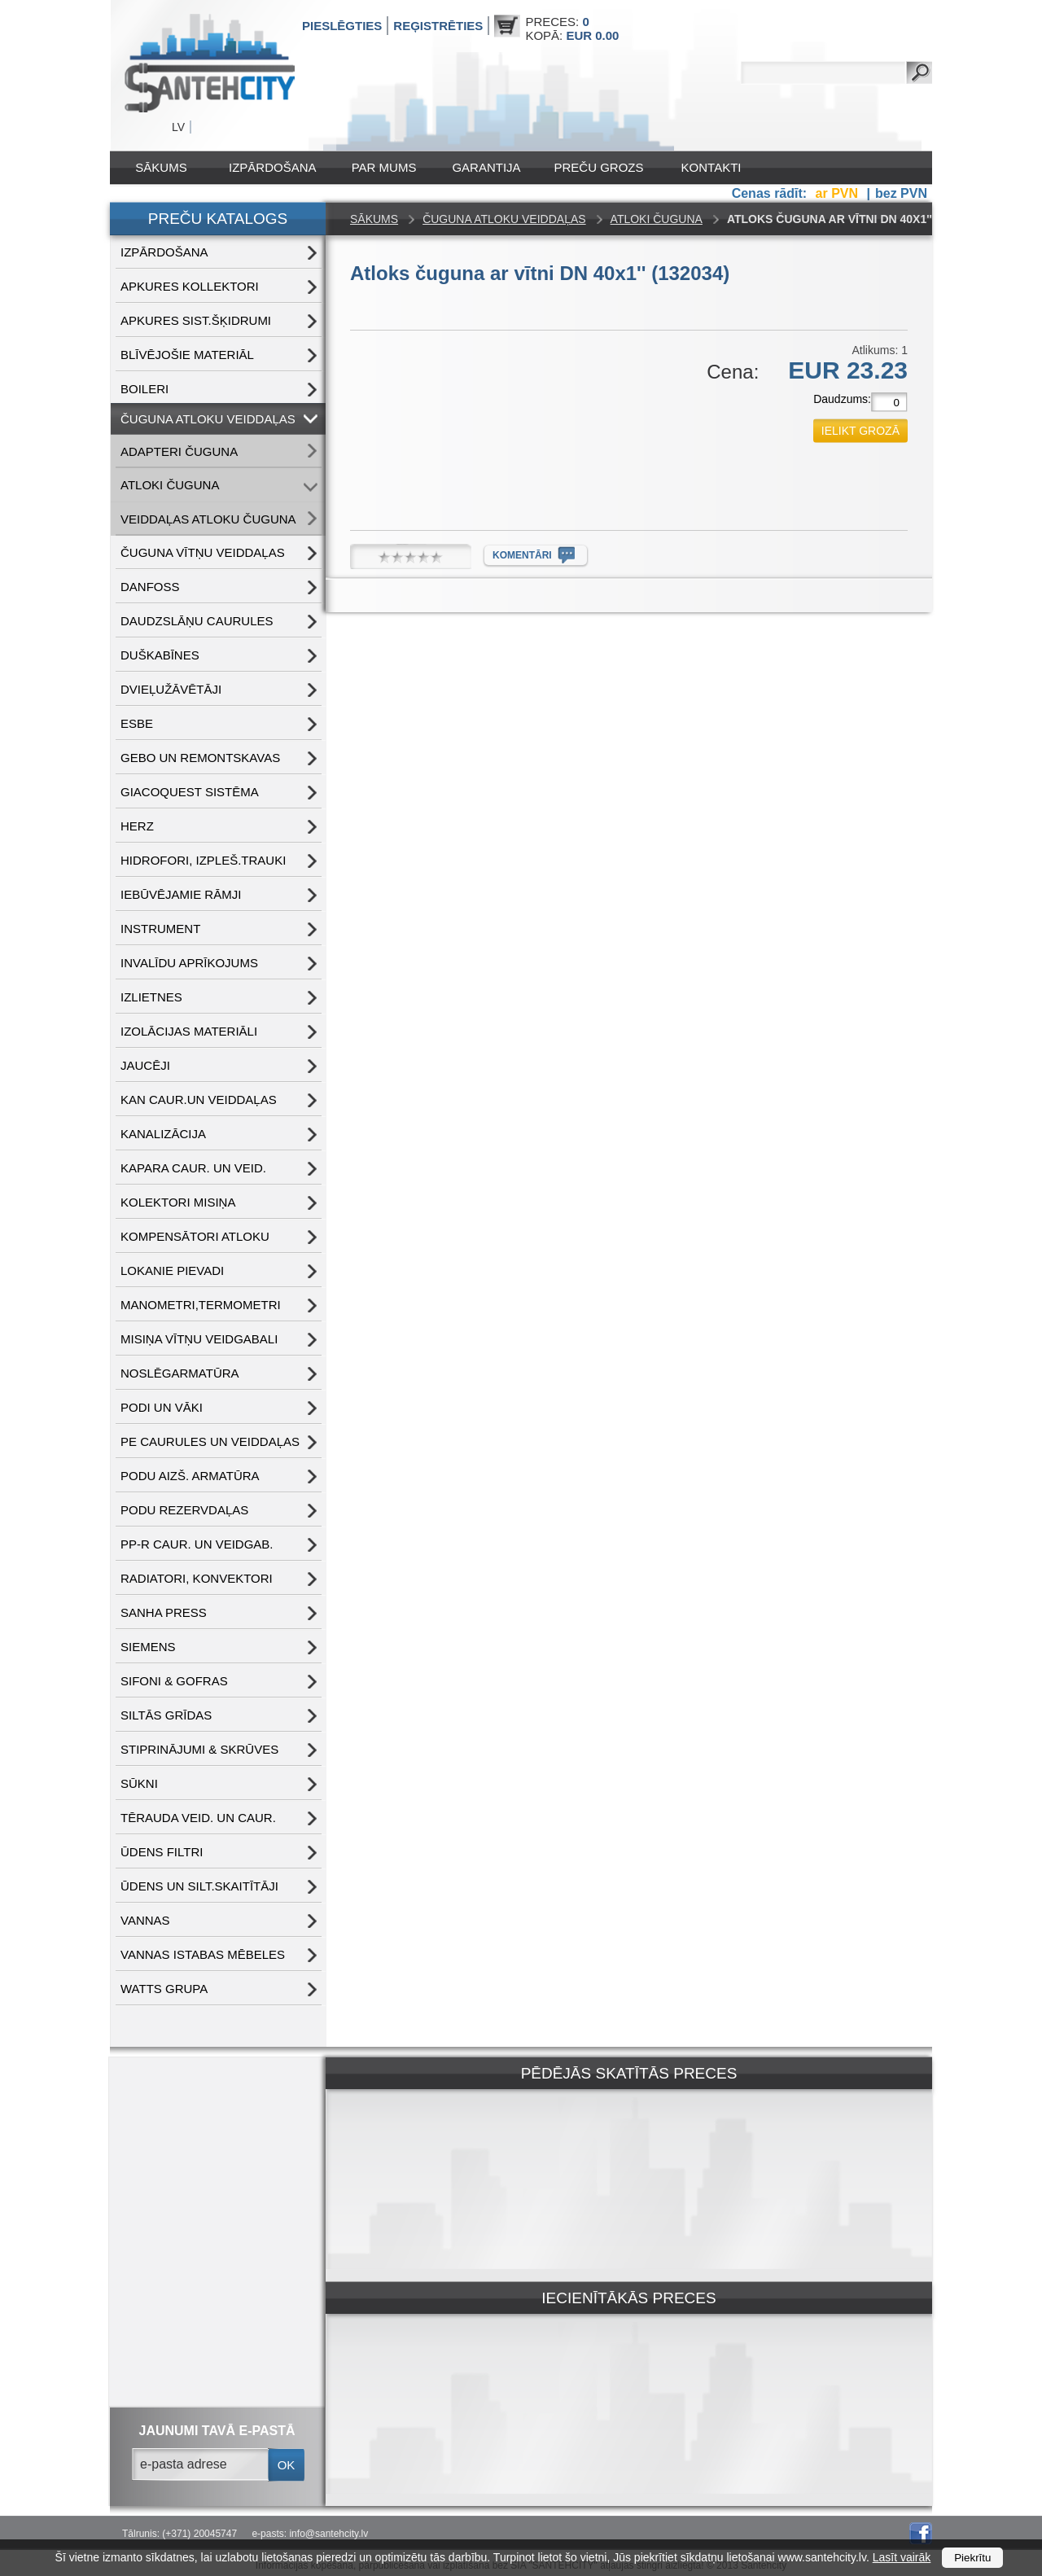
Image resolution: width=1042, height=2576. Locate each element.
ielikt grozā (860, 430)
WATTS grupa (164, 1989)
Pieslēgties (342, 26)
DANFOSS (150, 587)
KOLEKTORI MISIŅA (177, 1202)
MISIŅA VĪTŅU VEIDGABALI (199, 1339)
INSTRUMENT (160, 928)
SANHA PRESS (163, 1612)
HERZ (137, 826)
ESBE (136, 723)
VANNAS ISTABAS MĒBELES (202, 1954)
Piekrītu (972, 2558)
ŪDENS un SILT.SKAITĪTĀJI (199, 1886)
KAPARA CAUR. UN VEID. (193, 1168)
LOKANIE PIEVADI (172, 1270)
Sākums (160, 167)
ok (287, 2465)
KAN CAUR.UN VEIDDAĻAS (198, 1099)
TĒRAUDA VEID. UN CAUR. (198, 1818)
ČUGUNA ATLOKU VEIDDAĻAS (208, 419)
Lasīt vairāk (902, 2557)
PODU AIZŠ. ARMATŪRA (190, 1476)
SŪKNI (139, 1783)
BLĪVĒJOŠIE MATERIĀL (187, 354)
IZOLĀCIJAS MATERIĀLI (188, 1031)
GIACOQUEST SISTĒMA (189, 792)
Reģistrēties (438, 26)
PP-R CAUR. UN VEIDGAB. (197, 1544)
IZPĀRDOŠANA (273, 167)
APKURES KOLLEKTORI (189, 286)
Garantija (486, 167)
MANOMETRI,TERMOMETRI (200, 1305)
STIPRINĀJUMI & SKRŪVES (199, 1749)
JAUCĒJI (145, 1065)
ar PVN (839, 193)
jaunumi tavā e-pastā (217, 2431)
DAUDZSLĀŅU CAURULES (197, 621)
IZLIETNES (151, 997)
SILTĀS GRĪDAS (166, 1715)
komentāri (522, 555)
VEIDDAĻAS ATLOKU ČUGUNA (208, 519)
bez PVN (901, 193)
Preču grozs (599, 167)
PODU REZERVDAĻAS (184, 1510)
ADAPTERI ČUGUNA (179, 451)
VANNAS (145, 1920)
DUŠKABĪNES (159, 655)
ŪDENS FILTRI (161, 1852)
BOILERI (144, 389)
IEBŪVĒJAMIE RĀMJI (180, 894)
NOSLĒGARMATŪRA (179, 1373)
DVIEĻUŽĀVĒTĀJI (170, 689)
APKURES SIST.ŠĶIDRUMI (195, 320)
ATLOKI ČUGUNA (169, 485)
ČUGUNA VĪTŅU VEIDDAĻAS (202, 552)
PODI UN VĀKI (161, 1407)
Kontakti (711, 167)
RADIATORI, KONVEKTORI (196, 1578)
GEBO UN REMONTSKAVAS (200, 757)
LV (178, 127)
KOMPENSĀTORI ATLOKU (194, 1236)
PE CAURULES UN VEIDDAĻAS (210, 1441)
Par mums (384, 167)
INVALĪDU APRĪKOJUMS (189, 963)
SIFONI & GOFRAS (174, 1681)
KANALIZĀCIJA (163, 1134)
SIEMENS (148, 1647)
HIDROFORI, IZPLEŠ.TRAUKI (203, 860)
